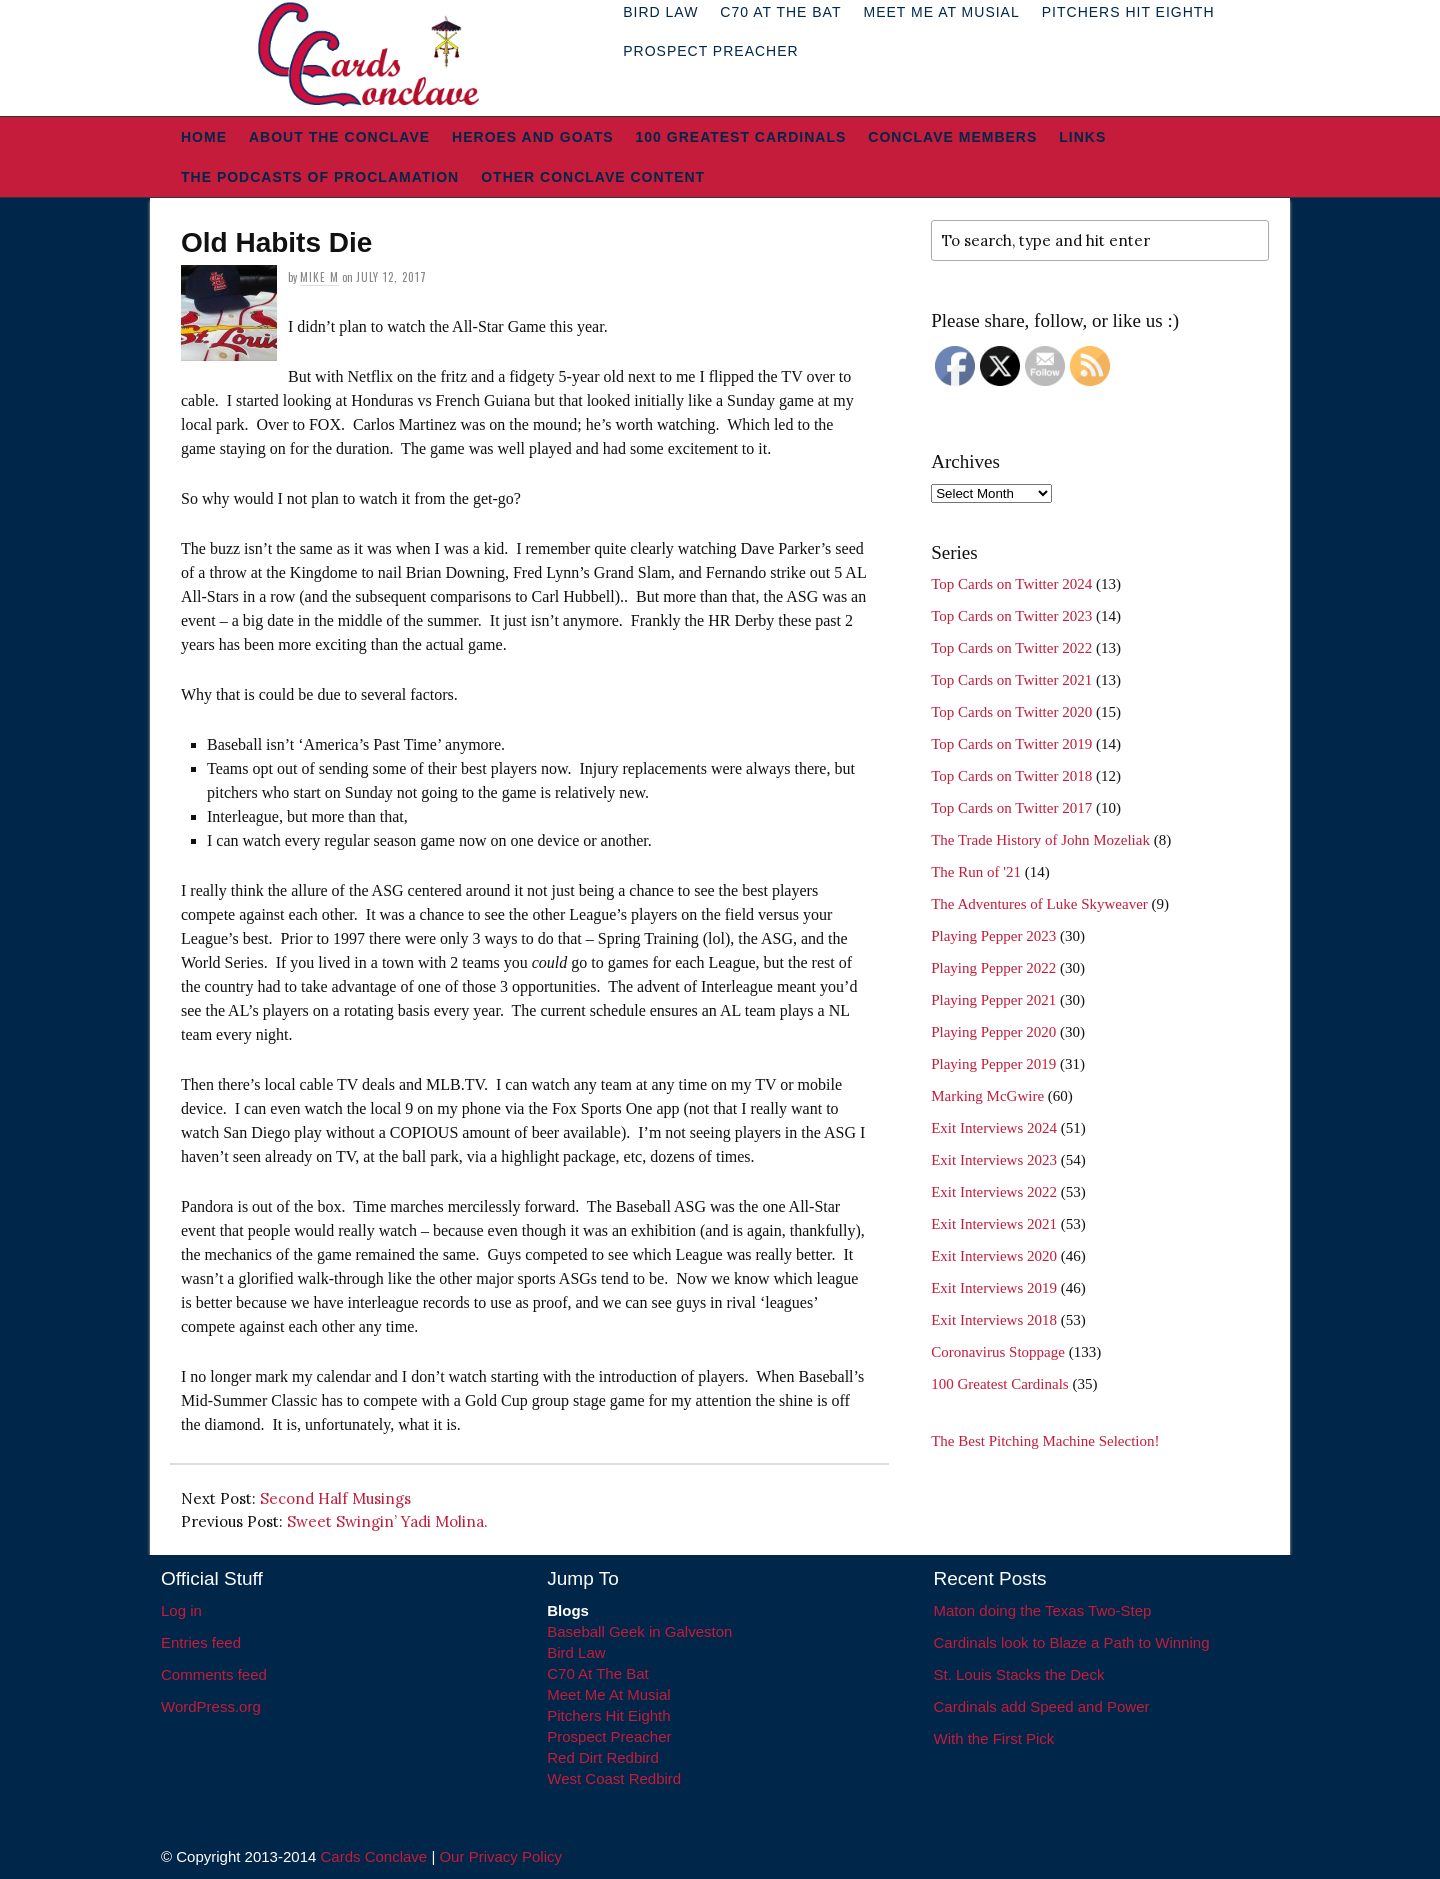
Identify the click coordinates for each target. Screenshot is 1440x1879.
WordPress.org (211, 1706)
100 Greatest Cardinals (741, 137)
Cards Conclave (374, 1856)
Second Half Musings (335, 1498)
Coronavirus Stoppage (998, 1352)
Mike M (319, 277)
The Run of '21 (976, 872)
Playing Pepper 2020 (993, 1032)
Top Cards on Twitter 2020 (1011, 712)
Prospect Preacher (710, 51)
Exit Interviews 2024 (994, 1128)
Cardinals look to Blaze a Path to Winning (1072, 1642)
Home (204, 137)
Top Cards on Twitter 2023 (1011, 616)
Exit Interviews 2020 (994, 1256)
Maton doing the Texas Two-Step (1043, 1610)
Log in (181, 1610)
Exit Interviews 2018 (994, 1320)
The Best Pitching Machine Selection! (1045, 1441)
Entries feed (201, 1642)
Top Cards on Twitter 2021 (1011, 680)
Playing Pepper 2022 (993, 968)
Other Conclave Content (593, 177)
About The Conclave (339, 137)
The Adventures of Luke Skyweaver (1039, 904)
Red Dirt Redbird (603, 1757)
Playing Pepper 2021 (993, 1000)
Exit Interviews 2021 (994, 1224)
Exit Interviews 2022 (994, 1192)
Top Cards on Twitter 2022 (1011, 648)
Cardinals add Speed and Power (1042, 1706)
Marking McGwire (987, 1096)
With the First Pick (994, 1738)
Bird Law (576, 1652)
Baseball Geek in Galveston (639, 1631)
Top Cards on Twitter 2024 (1011, 584)
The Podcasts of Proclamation (320, 177)
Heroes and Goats (532, 137)
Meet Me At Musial (608, 1694)
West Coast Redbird (614, 1778)
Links (1082, 137)
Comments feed (214, 1674)
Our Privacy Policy (500, 1856)
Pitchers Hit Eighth (608, 1715)
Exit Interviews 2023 (994, 1160)
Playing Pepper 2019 (993, 1064)
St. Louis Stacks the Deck (1019, 1674)
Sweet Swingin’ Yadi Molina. (387, 1521)
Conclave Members (952, 137)
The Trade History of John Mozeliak (1040, 840)
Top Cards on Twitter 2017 (1011, 808)
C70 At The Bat (597, 1673)
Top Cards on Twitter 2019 (1011, 744)
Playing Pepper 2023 (993, 936)
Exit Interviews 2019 (994, 1288)
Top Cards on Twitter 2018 (1011, 776)
